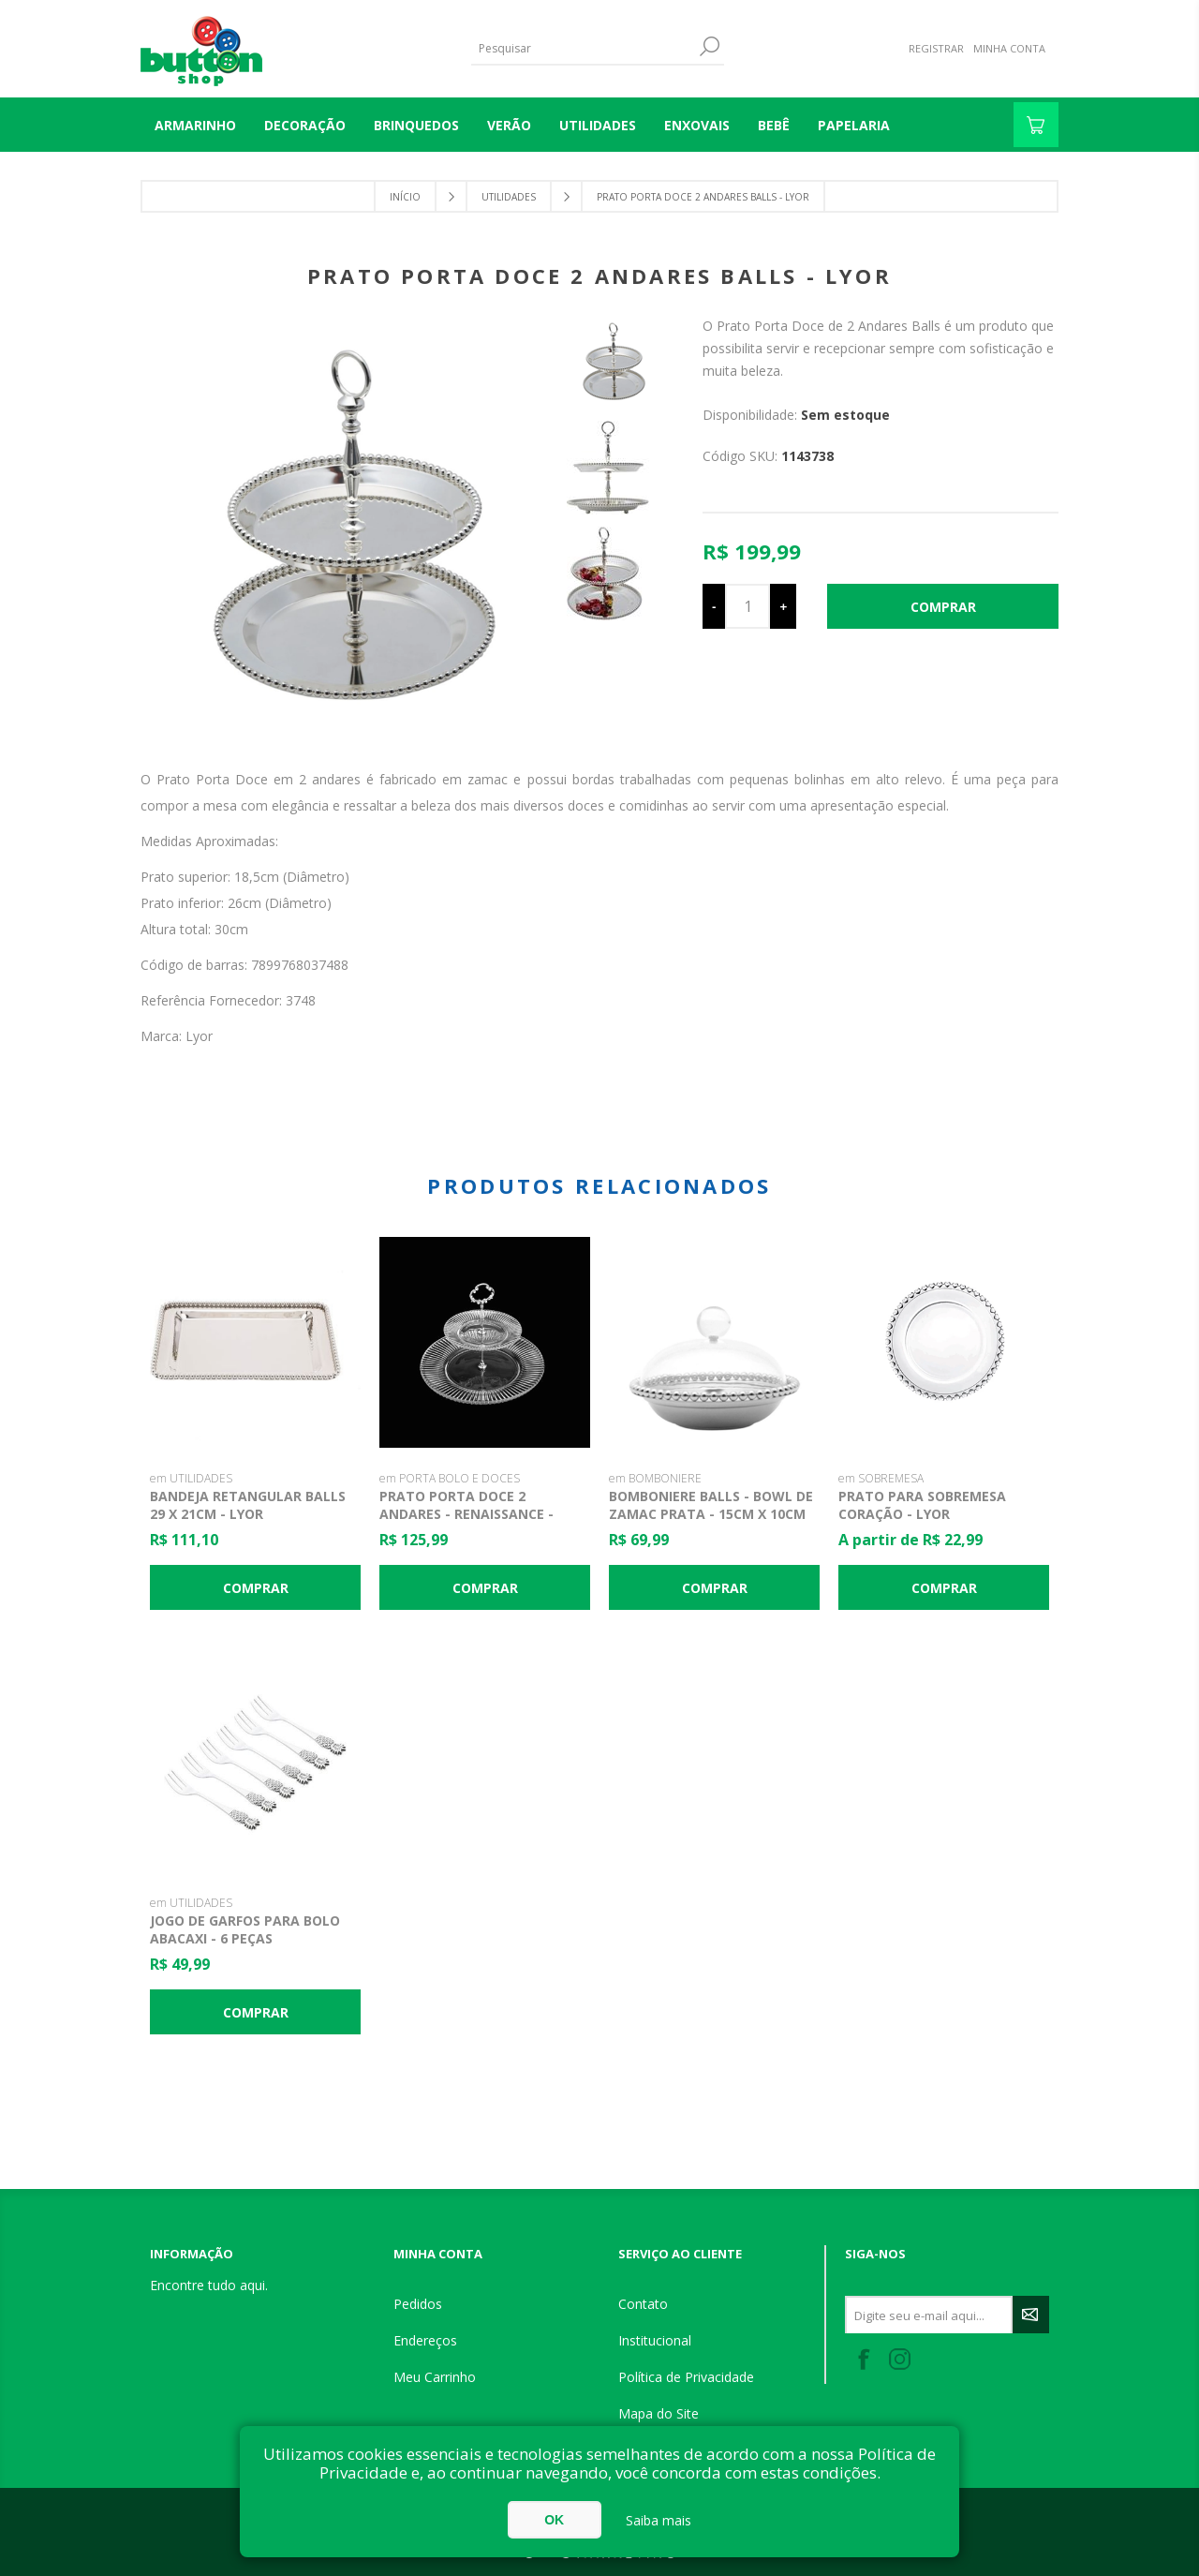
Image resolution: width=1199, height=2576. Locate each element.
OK (554, 2519)
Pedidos (417, 2304)
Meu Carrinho (434, 2377)
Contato (643, 2304)
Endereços (425, 2340)
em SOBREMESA (881, 1478)
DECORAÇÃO (305, 125)
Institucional (654, 2340)
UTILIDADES (597, 125)
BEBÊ (774, 125)
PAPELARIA (854, 125)
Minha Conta (1009, 48)
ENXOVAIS (697, 125)
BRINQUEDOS (416, 125)
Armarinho (195, 125)
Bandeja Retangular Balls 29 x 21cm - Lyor (248, 1505)
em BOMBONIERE (655, 1478)
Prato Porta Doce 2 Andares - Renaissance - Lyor (466, 1514)
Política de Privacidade (686, 2377)
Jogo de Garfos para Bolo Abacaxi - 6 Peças (245, 1929)
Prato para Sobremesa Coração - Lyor (922, 1505)
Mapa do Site (658, 2413)
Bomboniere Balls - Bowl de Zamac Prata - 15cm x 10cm (711, 1505)
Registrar (936, 48)
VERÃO (509, 125)
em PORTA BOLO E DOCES (449, 1478)
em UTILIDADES (191, 1478)
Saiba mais (658, 2520)
